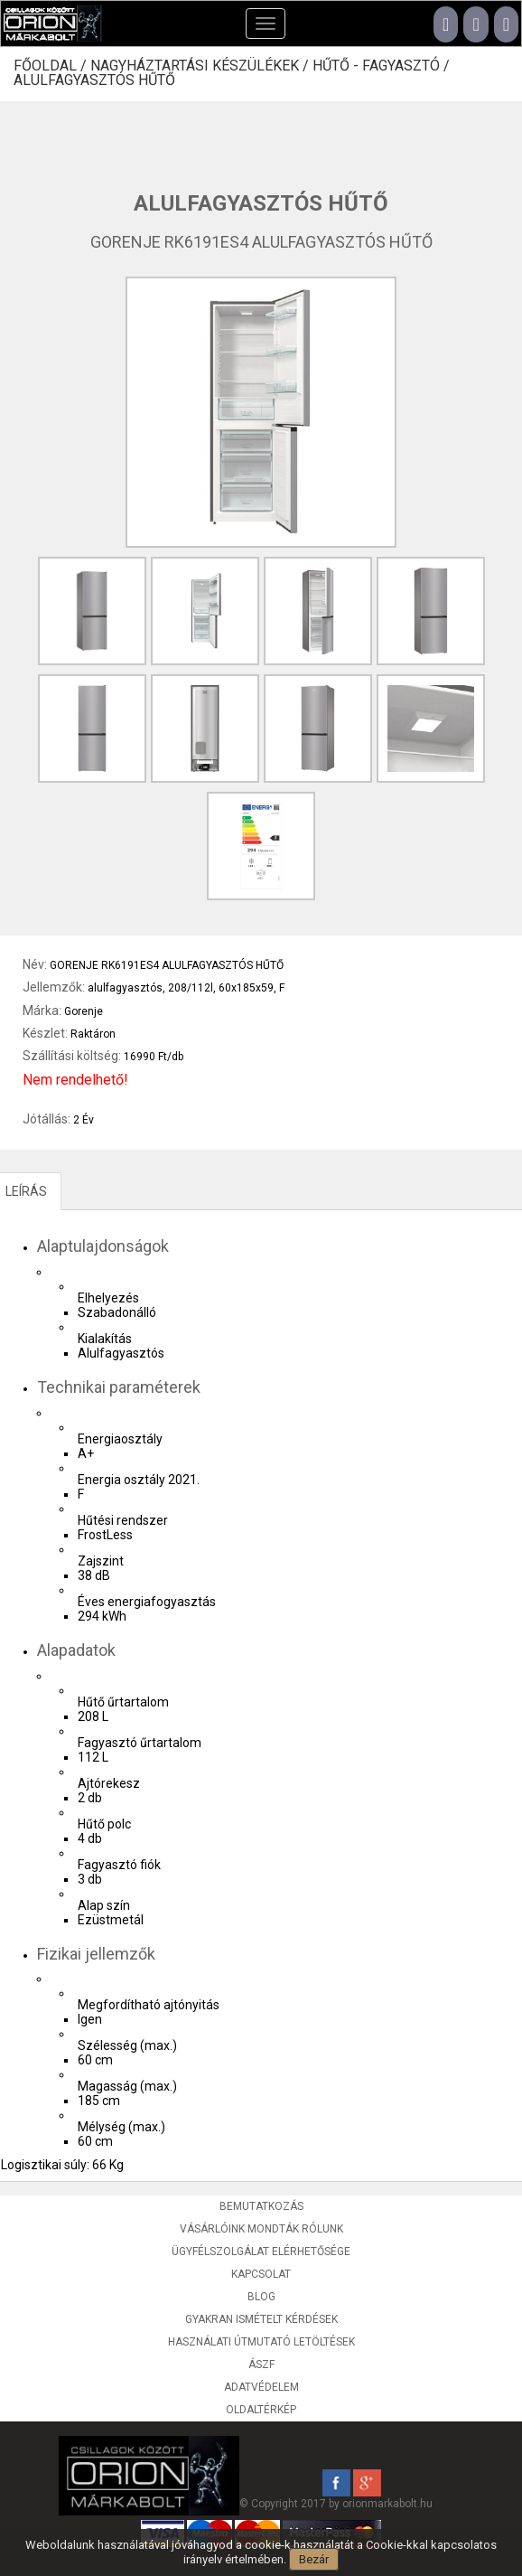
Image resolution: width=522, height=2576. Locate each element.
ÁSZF (261, 2364)
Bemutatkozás (261, 2206)
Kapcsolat (261, 2274)
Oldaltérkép (261, 2409)
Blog (261, 2296)
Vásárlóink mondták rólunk (261, 2229)
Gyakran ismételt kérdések (261, 2319)
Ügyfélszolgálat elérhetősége (261, 2251)
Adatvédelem (261, 2387)
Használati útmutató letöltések (261, 2342)
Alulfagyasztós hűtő (94, 80)
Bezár (314, 2559)
